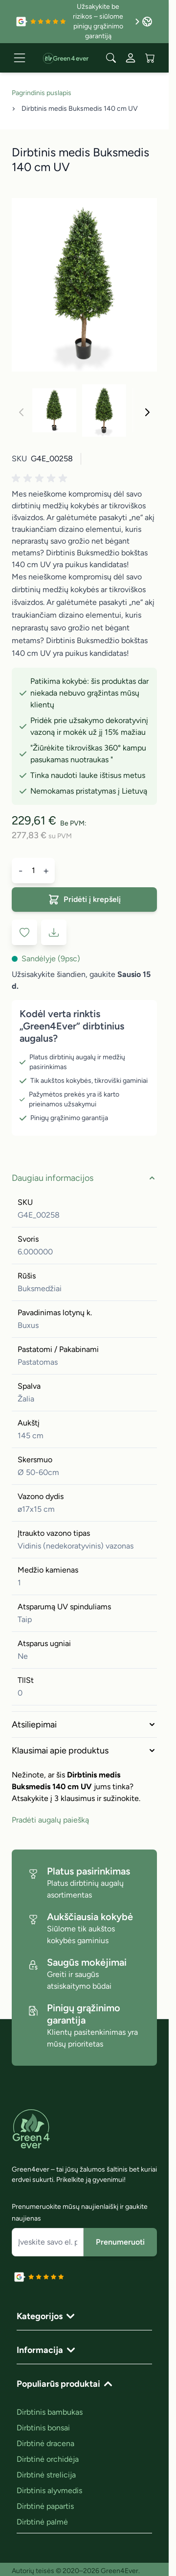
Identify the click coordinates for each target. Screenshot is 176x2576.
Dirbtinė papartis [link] (45, 2506)
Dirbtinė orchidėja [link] (48, 2459)
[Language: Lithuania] (147, 21)
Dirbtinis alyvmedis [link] (49, 2490)
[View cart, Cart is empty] (150, 58)
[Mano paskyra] (130, 58)
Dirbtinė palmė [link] (42, 2521)
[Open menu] (19, 58)
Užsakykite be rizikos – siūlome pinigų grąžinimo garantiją (106, 21)
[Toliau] (147, 412)
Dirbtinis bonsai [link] (43, 2427)
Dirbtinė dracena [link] (45, 2443)
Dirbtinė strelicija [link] (46, 2474)
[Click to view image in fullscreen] (84, 285)
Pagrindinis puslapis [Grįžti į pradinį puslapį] (41, 93)
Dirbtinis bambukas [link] (50, 2412)
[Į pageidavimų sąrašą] (24, 932)
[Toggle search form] (111, 58)
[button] (41, 478)
